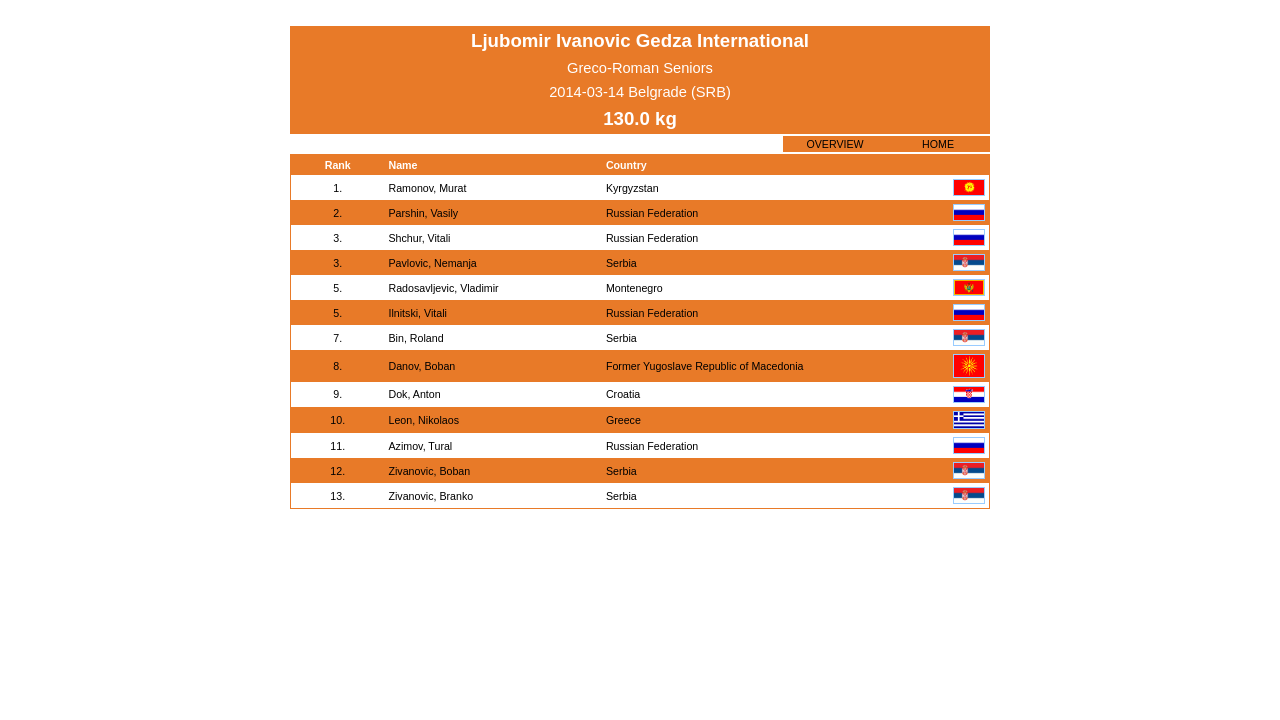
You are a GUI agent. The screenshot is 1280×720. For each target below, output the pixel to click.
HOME (938, 144)
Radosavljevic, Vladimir (443, 288)
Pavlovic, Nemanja (432, 263)
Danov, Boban (421, 366)
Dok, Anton (414, 394)
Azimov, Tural (420, 446)
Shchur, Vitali (419, 238)
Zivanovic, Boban (429, 471)
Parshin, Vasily (423, 213)
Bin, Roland (415, 338)
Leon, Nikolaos (423, 420)
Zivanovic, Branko (430, 496)
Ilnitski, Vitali (417, 313)
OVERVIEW (834, 144)
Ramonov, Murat (427, 188)
